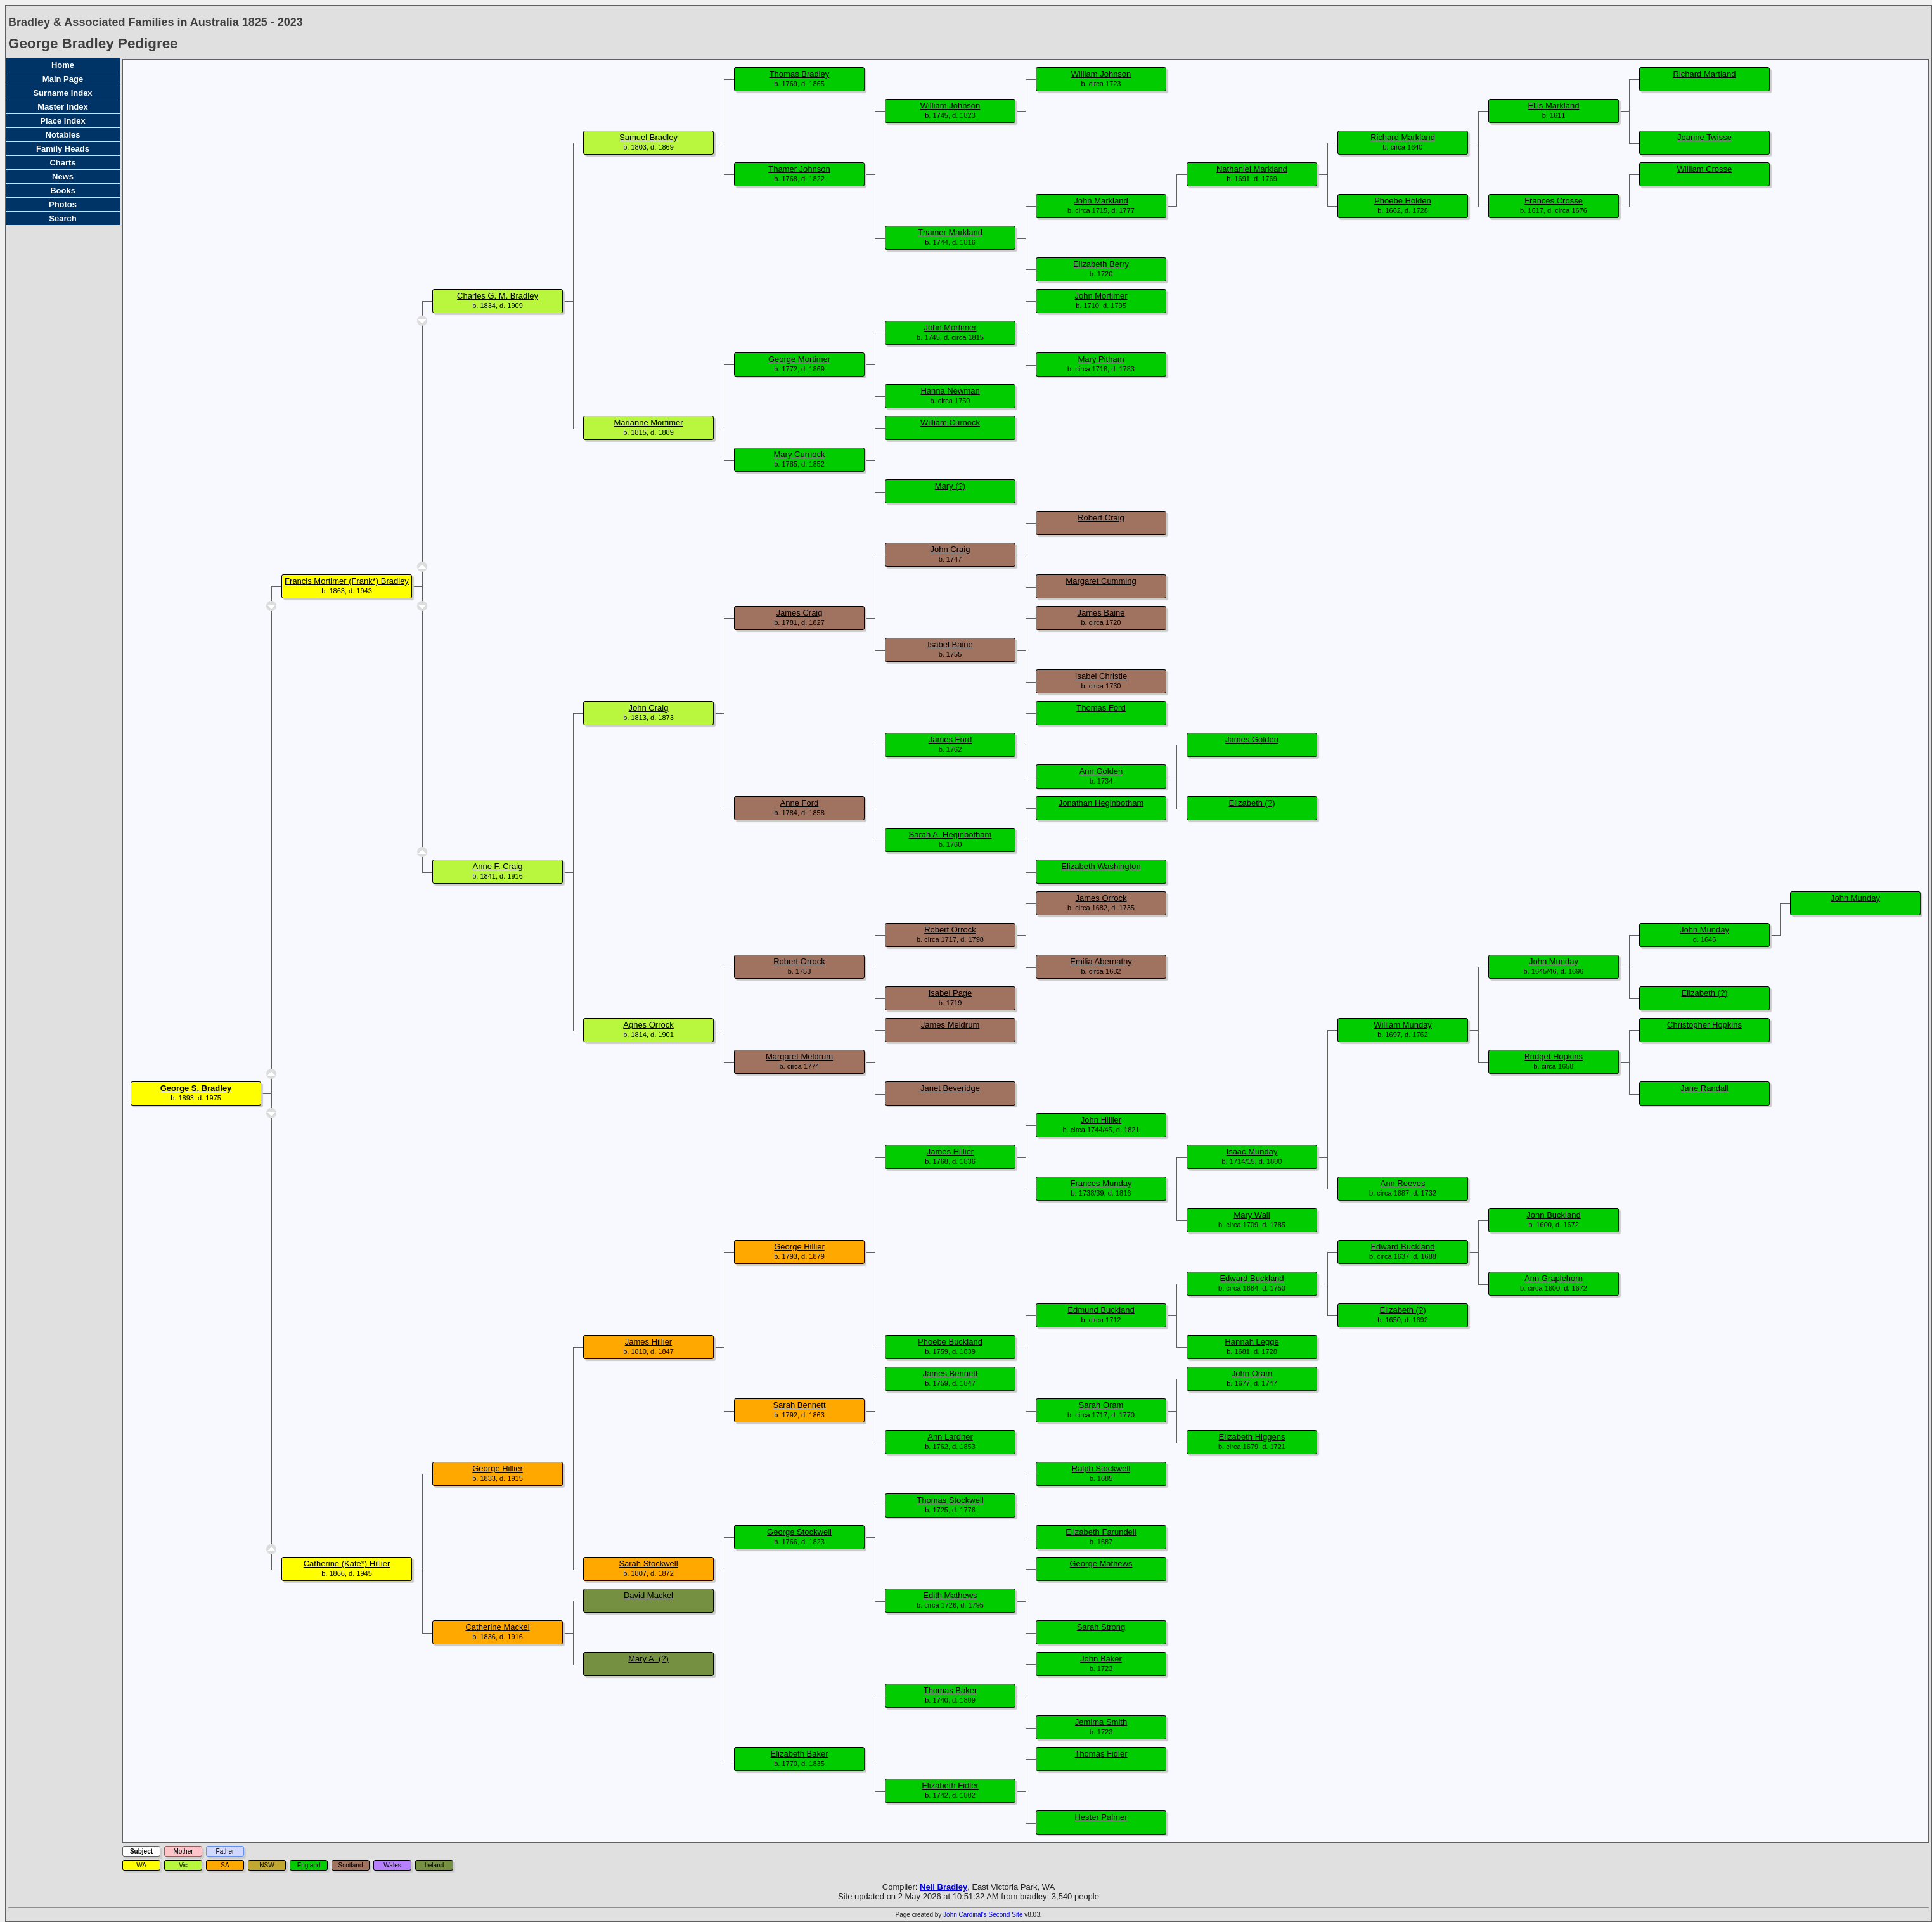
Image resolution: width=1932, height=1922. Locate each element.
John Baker (1101, 1658)
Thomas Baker (950, 1690)
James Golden (1251, 739)
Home (62, 65)
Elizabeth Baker (799, 1753)
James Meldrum (950, 1024)
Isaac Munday (1252, 1151)
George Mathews (1101, 1563)
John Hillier (1101, 1120)
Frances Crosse (1553, 200)
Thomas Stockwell (950, 1500)
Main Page (62, 79)
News (63, 176)
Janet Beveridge (950, 1088)
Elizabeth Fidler (950, 1785)
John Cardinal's (965, 1914)
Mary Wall (1251, 1215)
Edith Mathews (950, 1595)
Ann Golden (1101, 771)
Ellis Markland (1554, 105)
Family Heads (62, 148)
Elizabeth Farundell (1101, 1532)
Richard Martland (1704, 74)
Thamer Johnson (799, 169)
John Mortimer (1100, 295)
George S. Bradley (196, 1088)
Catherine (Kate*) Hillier (347, 1563)
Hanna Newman (949, 391)
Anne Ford (799, 803)
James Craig (799, 612)
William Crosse (1704, 169)
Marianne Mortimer (648, 422)
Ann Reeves (1403, 1183)
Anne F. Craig (498, 866)
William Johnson (1101, 74)
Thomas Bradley (800, 74)
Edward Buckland (1402, 1246)
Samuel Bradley (648, 137)
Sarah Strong (1101, 1627)
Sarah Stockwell (648, 1563)
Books (62, 190)
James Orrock (1101, 898)
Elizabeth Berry (1101, 264)
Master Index (62, 107)
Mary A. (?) (648, 1658)
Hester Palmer (1100, 1817)
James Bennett (950, 1373)
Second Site (1006, 1914)
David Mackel (648, 1595)
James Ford (950, 739)
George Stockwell (799, 1532)
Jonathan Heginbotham (1101, 803)
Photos (63, 204)
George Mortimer (799, 359)
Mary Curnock (799, 454)
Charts (62, 162)
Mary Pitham (1101, 359)
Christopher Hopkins (1704, 1024)
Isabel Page (950, 993)
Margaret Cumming (1101, 581)
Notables (63, 134)
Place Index (63, 121)
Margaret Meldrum (799, 1056)
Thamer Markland (950, 232)
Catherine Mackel (497, 1627)
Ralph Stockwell (1101, 1468)
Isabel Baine (950, 644)
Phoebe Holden (1402, 200)
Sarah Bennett (799, 1405)
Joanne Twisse (1704, 137)
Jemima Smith (1101, 1722)
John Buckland (1553, 1215)
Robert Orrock (950, 929)
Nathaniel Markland (1251, 169)
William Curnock (950, 422)
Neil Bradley (943, 1887)
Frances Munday (1101, 1183)
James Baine (1100, 612)
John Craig (950, 549)
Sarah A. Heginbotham (950, 834)
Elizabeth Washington (1100, 866)
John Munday (1855, 898)
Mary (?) (950, 486)
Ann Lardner (950, 1437)
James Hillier (950, 1151)
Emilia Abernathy (1101, 961)
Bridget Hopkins (1553, 1056)
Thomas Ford (1100, 708)
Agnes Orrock (648, 1024)
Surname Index (62, 93)
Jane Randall (1704, 1088)
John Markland (1101, 200)
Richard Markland (1402, 137)
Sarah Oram (1101, 1405)
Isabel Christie (1101, 676)
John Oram (1252, 1373)
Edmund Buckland (1101, 1310)
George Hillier (799, 1246)
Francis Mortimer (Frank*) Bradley (347, 581)
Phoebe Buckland (950, 1341)
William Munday (1403, 1024)
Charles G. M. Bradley (497, 295)
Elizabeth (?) (1252, 803)
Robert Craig (1101, 517)
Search (62, 218)
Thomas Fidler (1100, 1753)
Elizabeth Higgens (1252, 1437)
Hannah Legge (1251, 1341)
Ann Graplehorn (1553, 1278)
